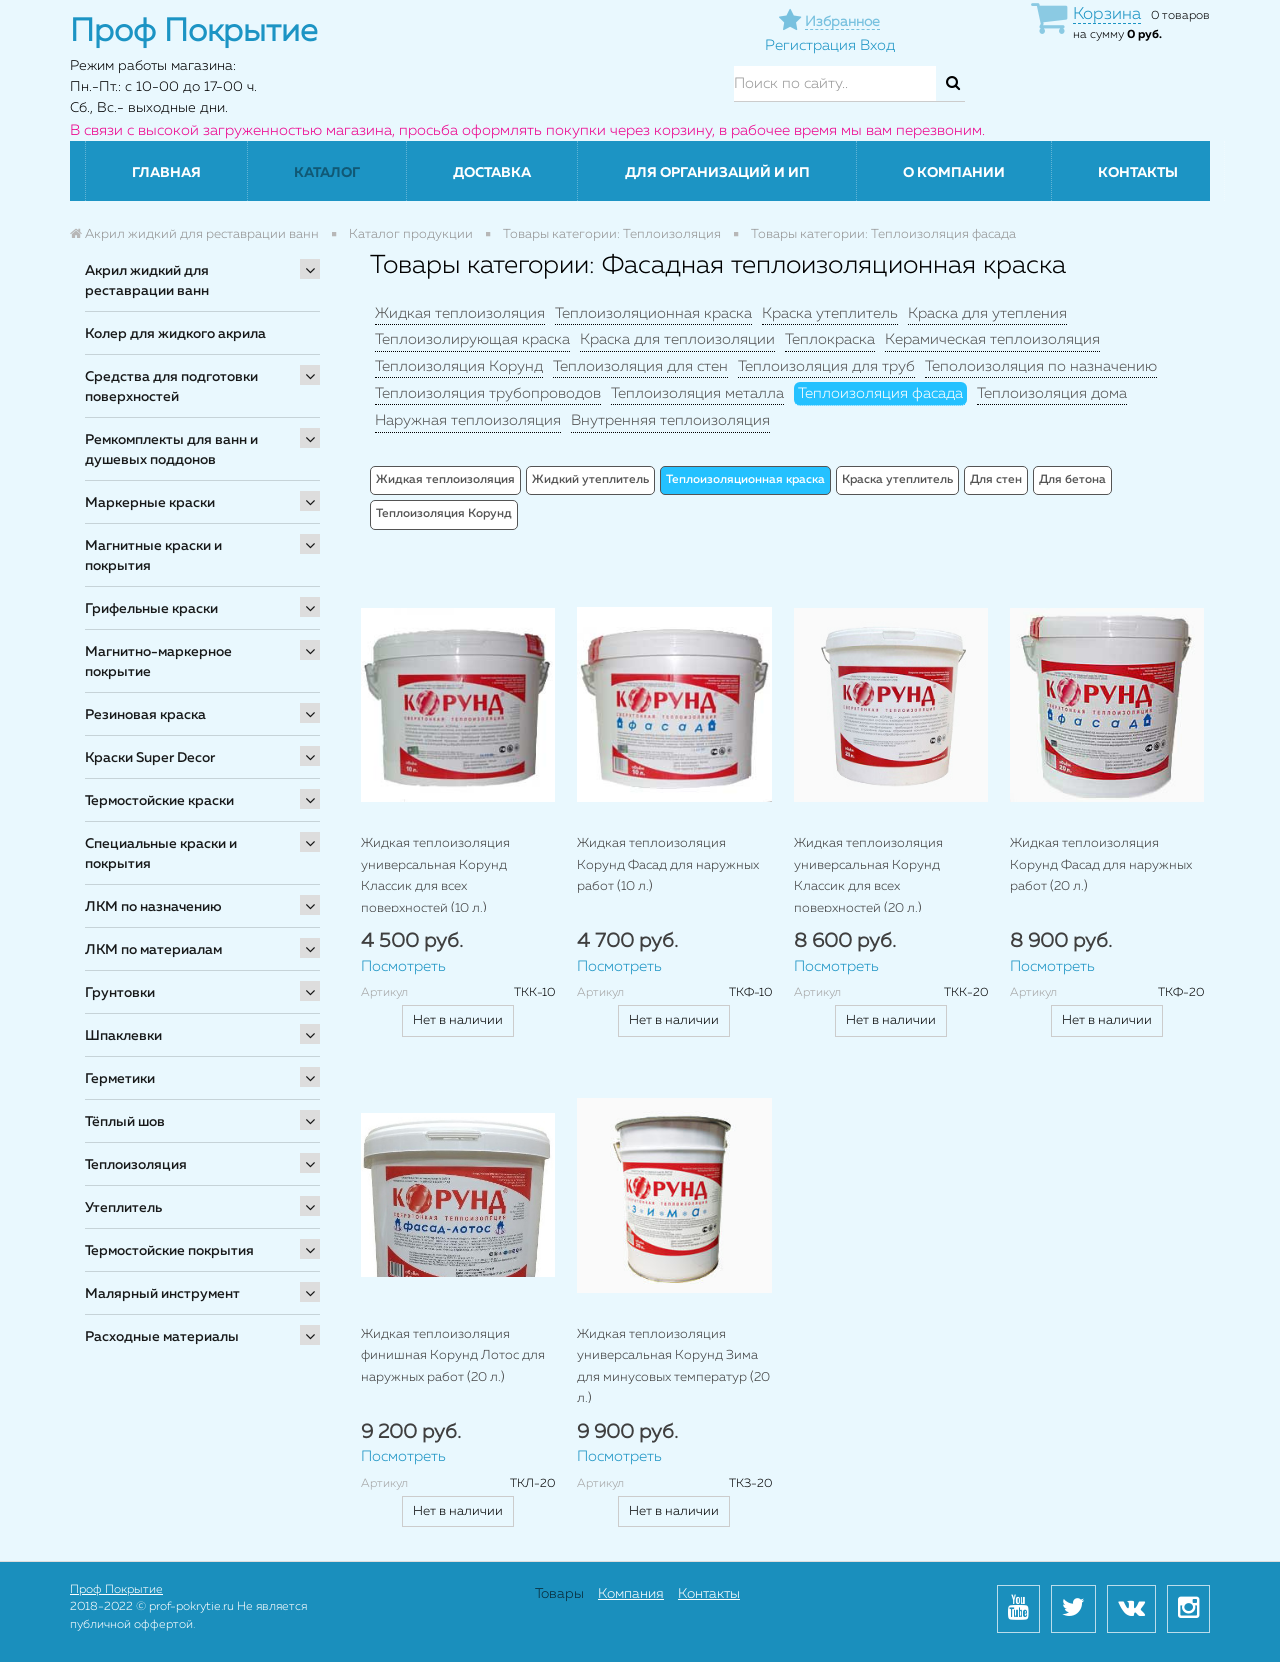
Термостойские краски (159, 801)
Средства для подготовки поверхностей (171, 387)
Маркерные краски (150, 503)
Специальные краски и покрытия (161, 854)
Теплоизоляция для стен (640, 366)
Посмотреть (403, 966)
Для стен (996, 480)
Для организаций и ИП (717, 173)
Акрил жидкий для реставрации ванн (147, 281)
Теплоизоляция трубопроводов (488, 393)
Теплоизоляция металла (697, 393)
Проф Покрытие (116, 1590)
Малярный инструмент (162, 1294)
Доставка (492, 173)
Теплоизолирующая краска (472, 339)
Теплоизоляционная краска (653, 313)
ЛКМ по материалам (153, 950)
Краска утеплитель (830, 313)
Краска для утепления (987, 313)
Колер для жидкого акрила (175, 334)
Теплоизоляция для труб (826, 366)
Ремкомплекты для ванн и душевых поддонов (171, 450)
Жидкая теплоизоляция (460, 313)
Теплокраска (830, 339)
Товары (559, 1594)
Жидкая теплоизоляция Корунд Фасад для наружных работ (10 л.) (668, 865)
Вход (877, 45)
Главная (166, 173)
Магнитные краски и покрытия (153, 556)
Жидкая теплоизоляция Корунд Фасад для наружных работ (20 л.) (1101, 865)
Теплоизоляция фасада (880, 393)
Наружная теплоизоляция (468, 420)
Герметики (120, 1079)
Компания (631, 1594)
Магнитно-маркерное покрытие (158, 662)
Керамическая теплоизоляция (992, 339)
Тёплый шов (125, 1122)
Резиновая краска (145, 715)
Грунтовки (120, 993)
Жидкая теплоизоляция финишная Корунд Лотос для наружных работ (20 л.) (453, 1356)
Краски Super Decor (150, 758)
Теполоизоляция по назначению (1041, 366)
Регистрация (810, 45)
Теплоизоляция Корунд (459, 366)
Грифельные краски (151, 609)
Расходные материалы (162, 1337)
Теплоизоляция (136, 1165)
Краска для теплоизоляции (677, 339)
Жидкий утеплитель (590, 480)
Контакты (1138, 173)
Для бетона (1072, 480)
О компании (954, 173)
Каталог (327, 173)
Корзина (1107, 14)
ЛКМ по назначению (153, 907)
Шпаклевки (123, 1036)
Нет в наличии (458, 1020)
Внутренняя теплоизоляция (670, 420)
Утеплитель (123, 1208)
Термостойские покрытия (169, 1251)
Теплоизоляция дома (1052, 393)
